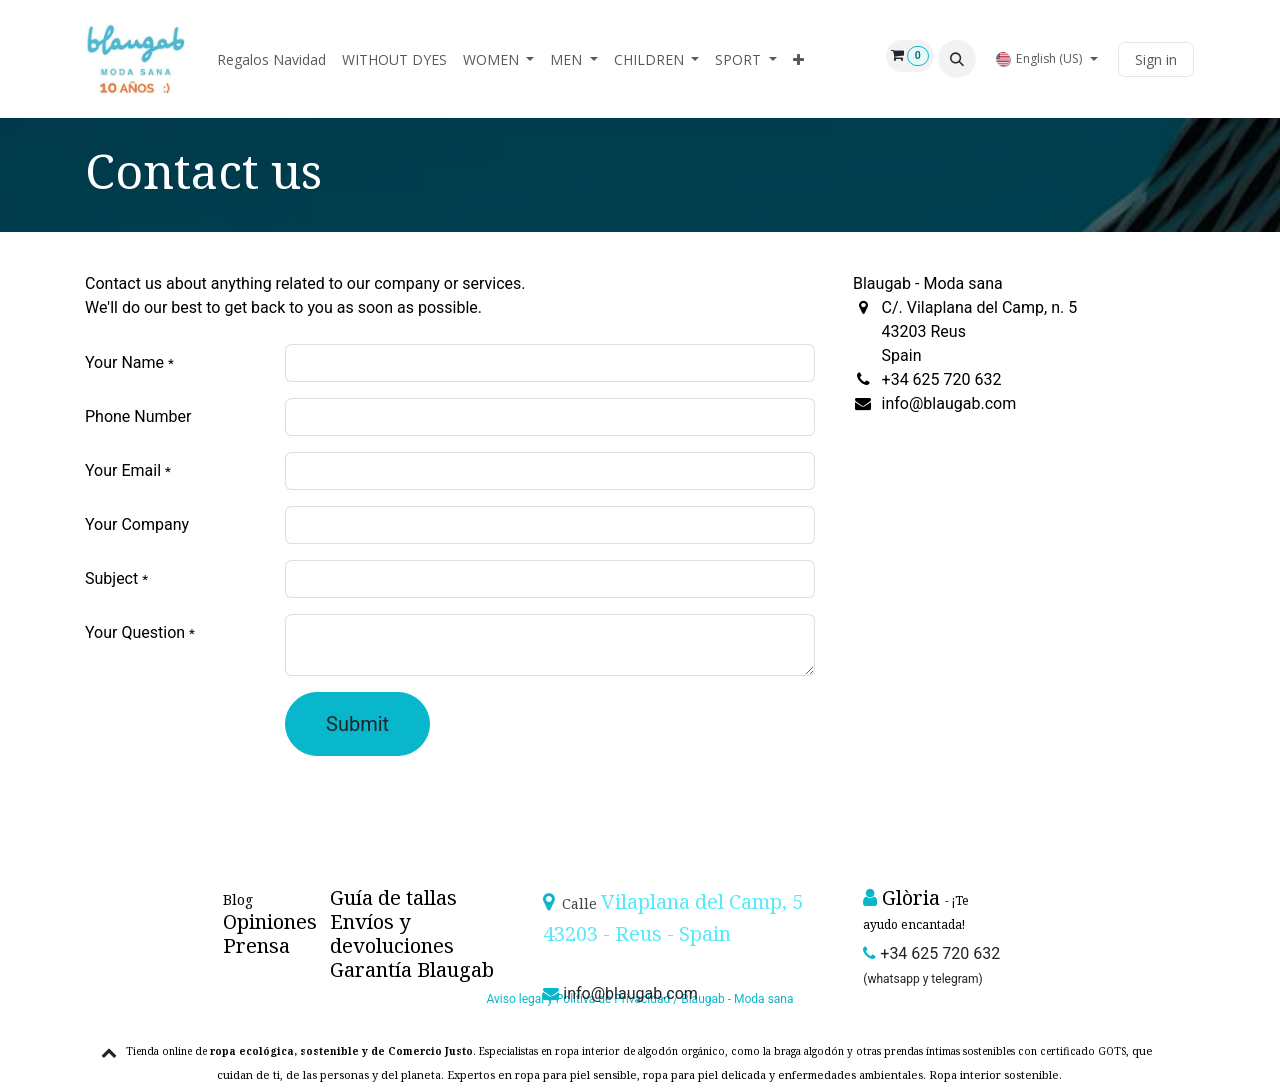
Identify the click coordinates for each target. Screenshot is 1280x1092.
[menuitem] (271, 59)
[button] (957, 59)
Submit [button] (357, 724)
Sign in (1156, 59)
